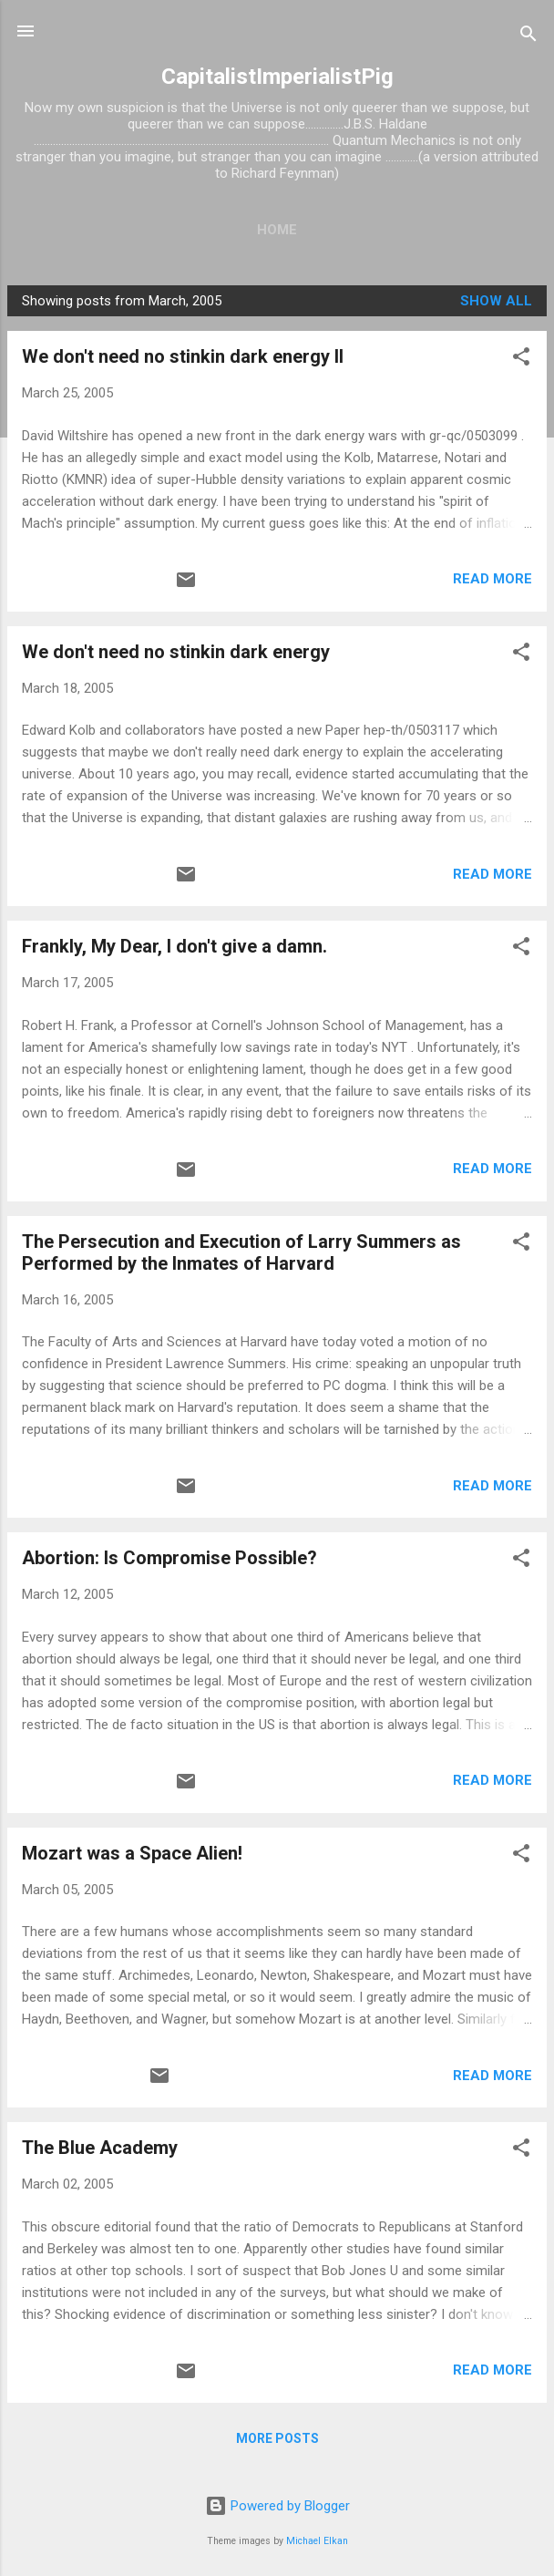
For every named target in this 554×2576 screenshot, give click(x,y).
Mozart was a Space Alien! (132, 1853)
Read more (492, 579)
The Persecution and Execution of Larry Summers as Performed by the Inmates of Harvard (241, 1252)
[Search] (528, 37)
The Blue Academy (100, 2148)
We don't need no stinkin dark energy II (183, 356)
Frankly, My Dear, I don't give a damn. (174, 946)
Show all (496, 301)
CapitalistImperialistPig (277, 76)
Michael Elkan (317, 2541)
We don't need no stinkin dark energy (176, 652)
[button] (521, 359)
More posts (277, 2438)
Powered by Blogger (277, 2506)
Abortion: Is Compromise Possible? (169, 1558)
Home (277, 230)
